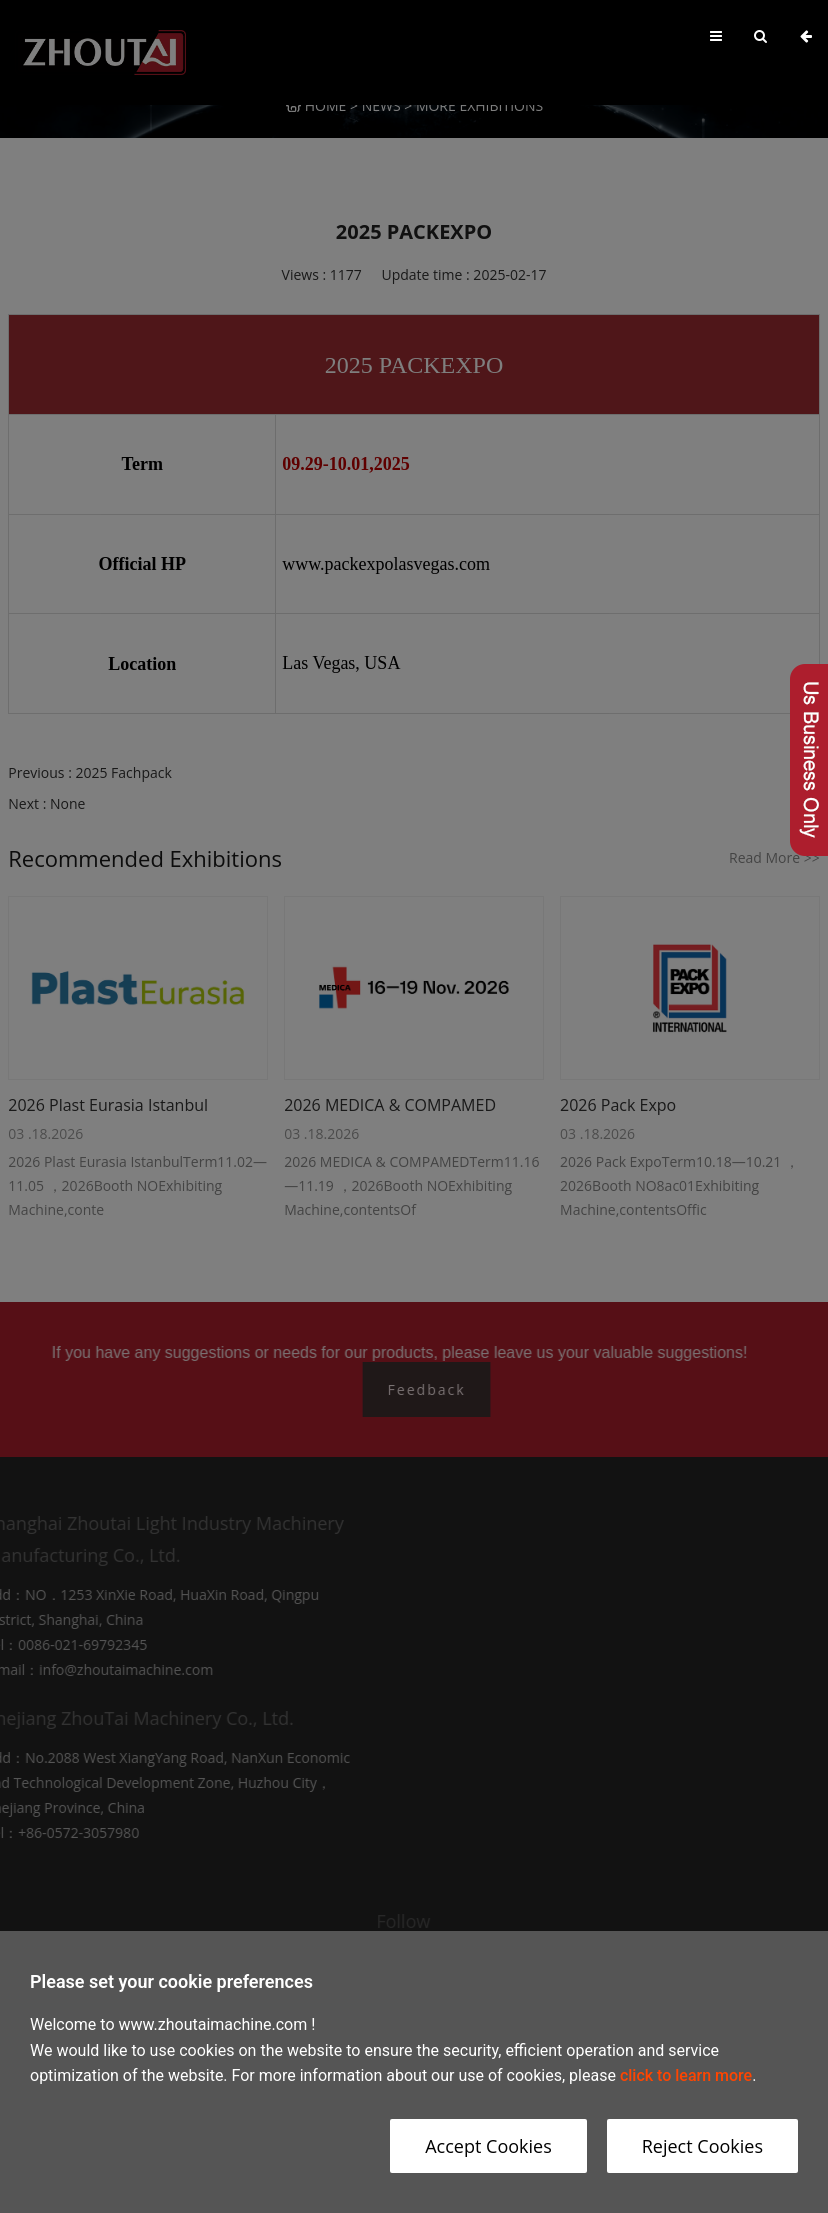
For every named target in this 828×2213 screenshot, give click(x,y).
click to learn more (686, 2075)
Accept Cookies (488, 2146)
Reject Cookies (702, 2146)
